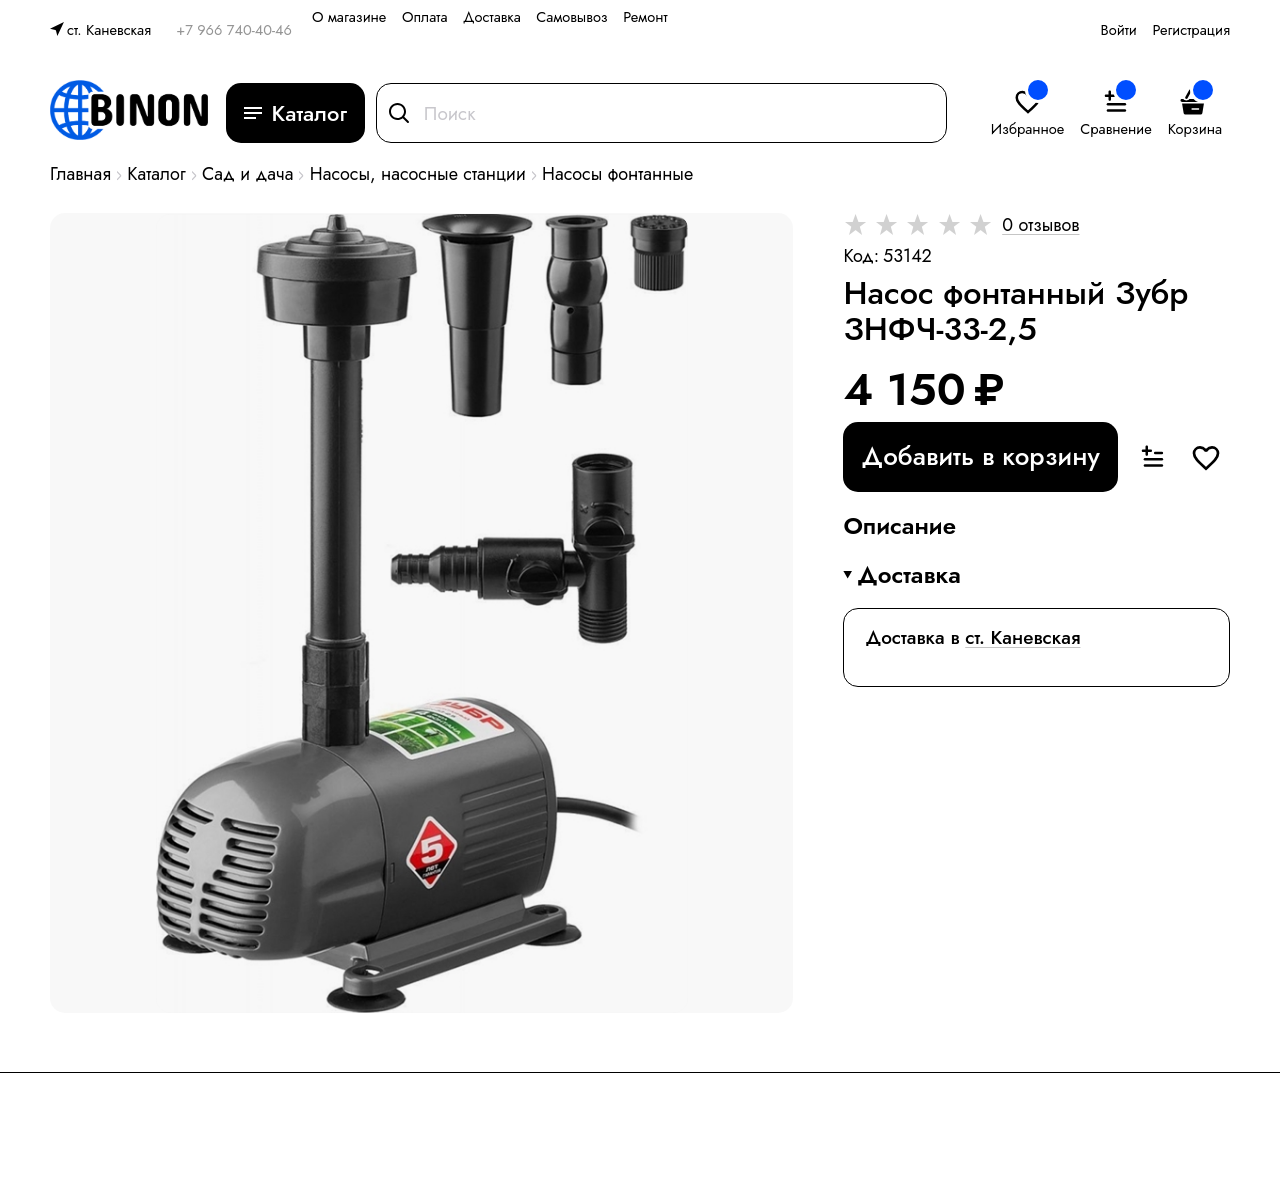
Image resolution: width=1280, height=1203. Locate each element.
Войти (1119, 29)
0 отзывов (1040, 225)
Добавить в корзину (981, 456)
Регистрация (1191, 29)
